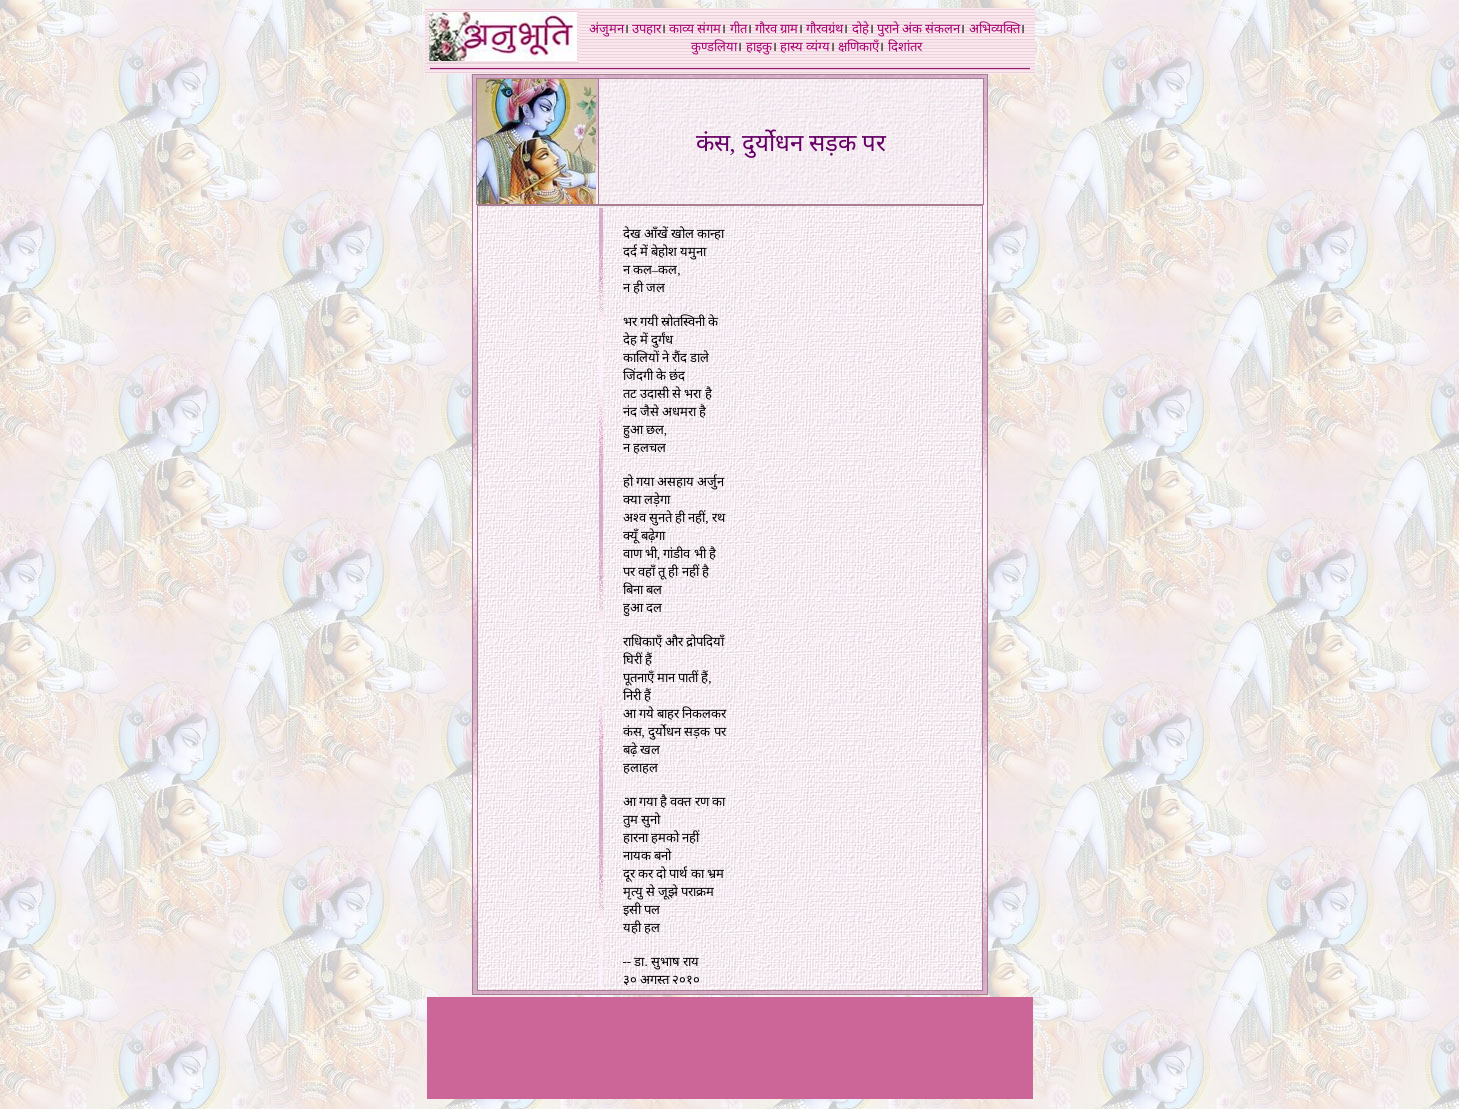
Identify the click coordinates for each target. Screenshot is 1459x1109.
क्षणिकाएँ (858, 46)
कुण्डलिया (714, 46)
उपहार (646, 28)
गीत (738, 28)
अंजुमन (606, 28)
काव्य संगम (695, 28)
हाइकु (759, 46)
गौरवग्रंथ (824, 28)
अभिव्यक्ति (994, 28)
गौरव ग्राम (776, 28)
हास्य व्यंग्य (805, 46)
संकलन (942, 28)
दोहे (860, 28)
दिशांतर (905, 46)
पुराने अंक (899, 28)
